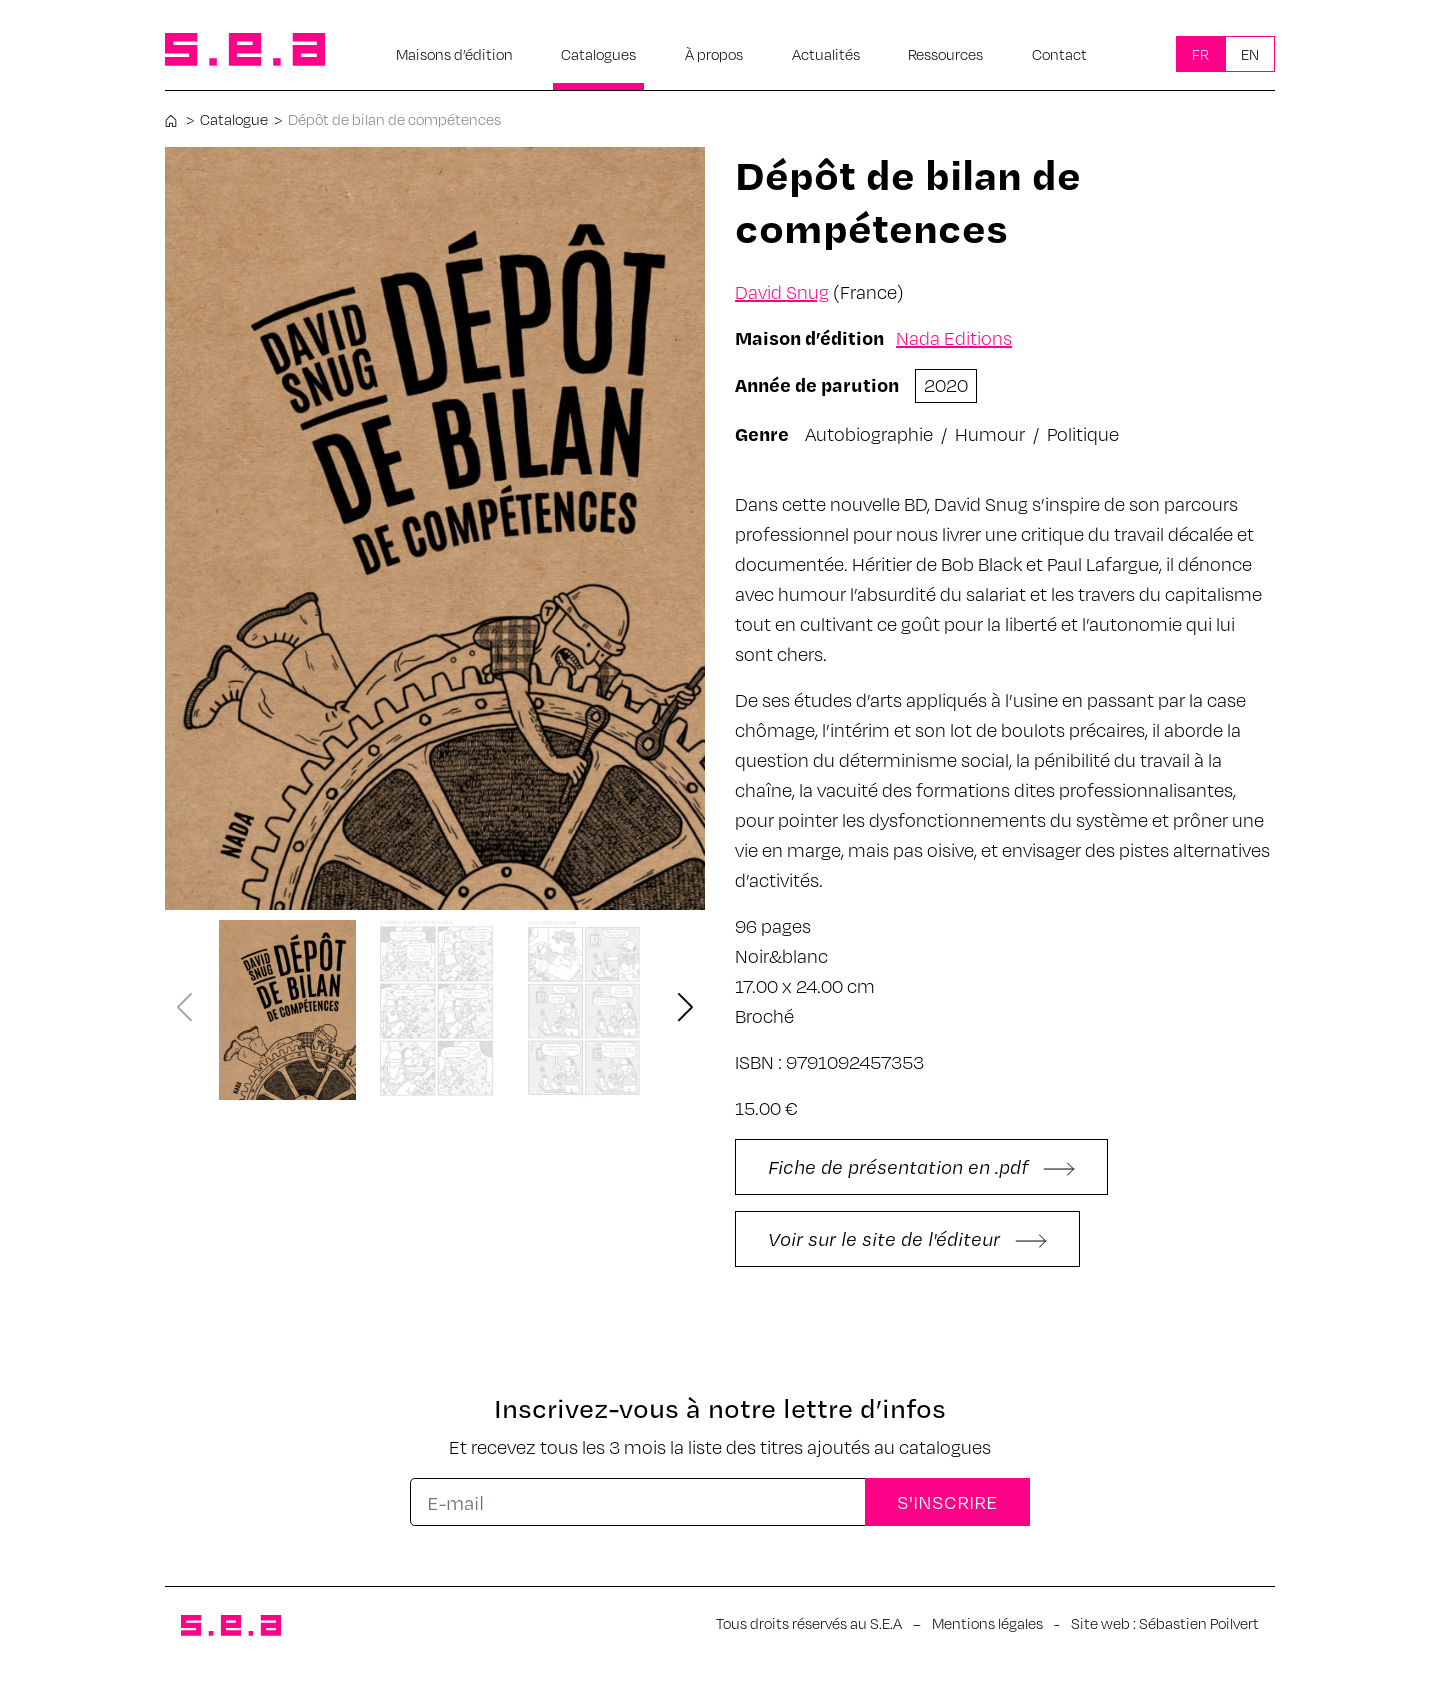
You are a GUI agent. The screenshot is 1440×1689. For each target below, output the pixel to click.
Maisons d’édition (454, 54)
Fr (1200, 54)
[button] (686, 1008)
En (1250, 54)
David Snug (782, 291)
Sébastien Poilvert (1199, 1623)
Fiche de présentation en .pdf (921, 1166)
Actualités (826, 54)
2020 (946, 384)
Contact (1059, 54)
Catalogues (598, 54)
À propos (714, 54)
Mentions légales (987, 1623)
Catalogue (234, 119)
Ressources (945, 54)
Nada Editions (954, 337)
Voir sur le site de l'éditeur (907, 1238)
